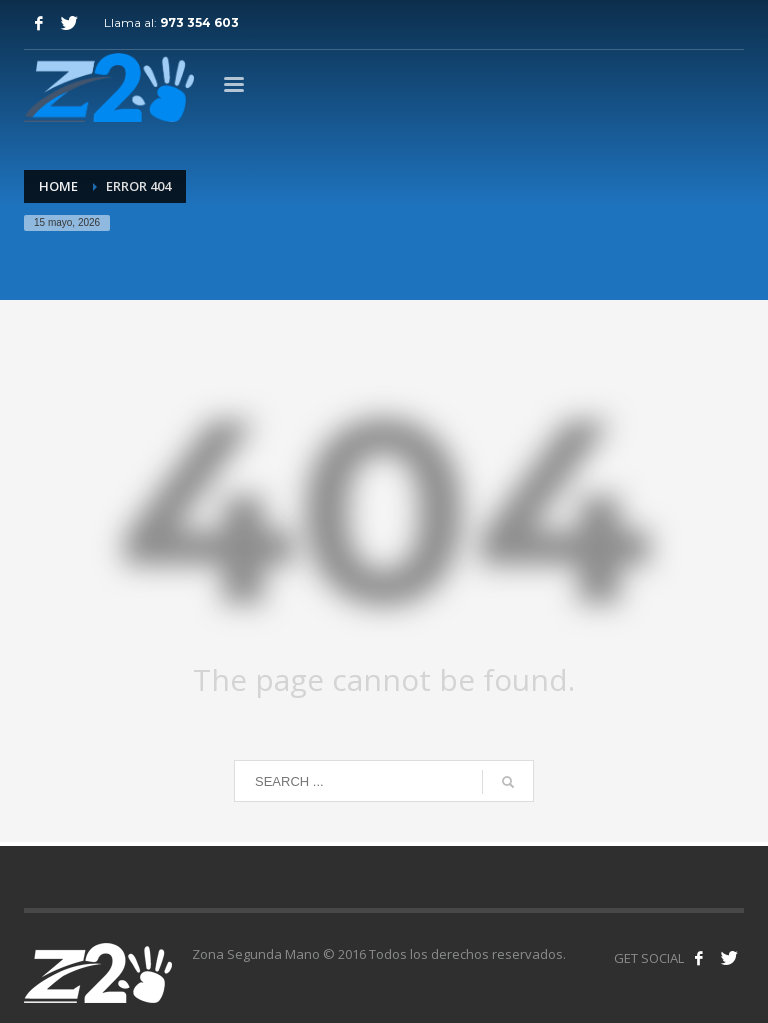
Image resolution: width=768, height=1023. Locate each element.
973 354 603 (199, 22)
